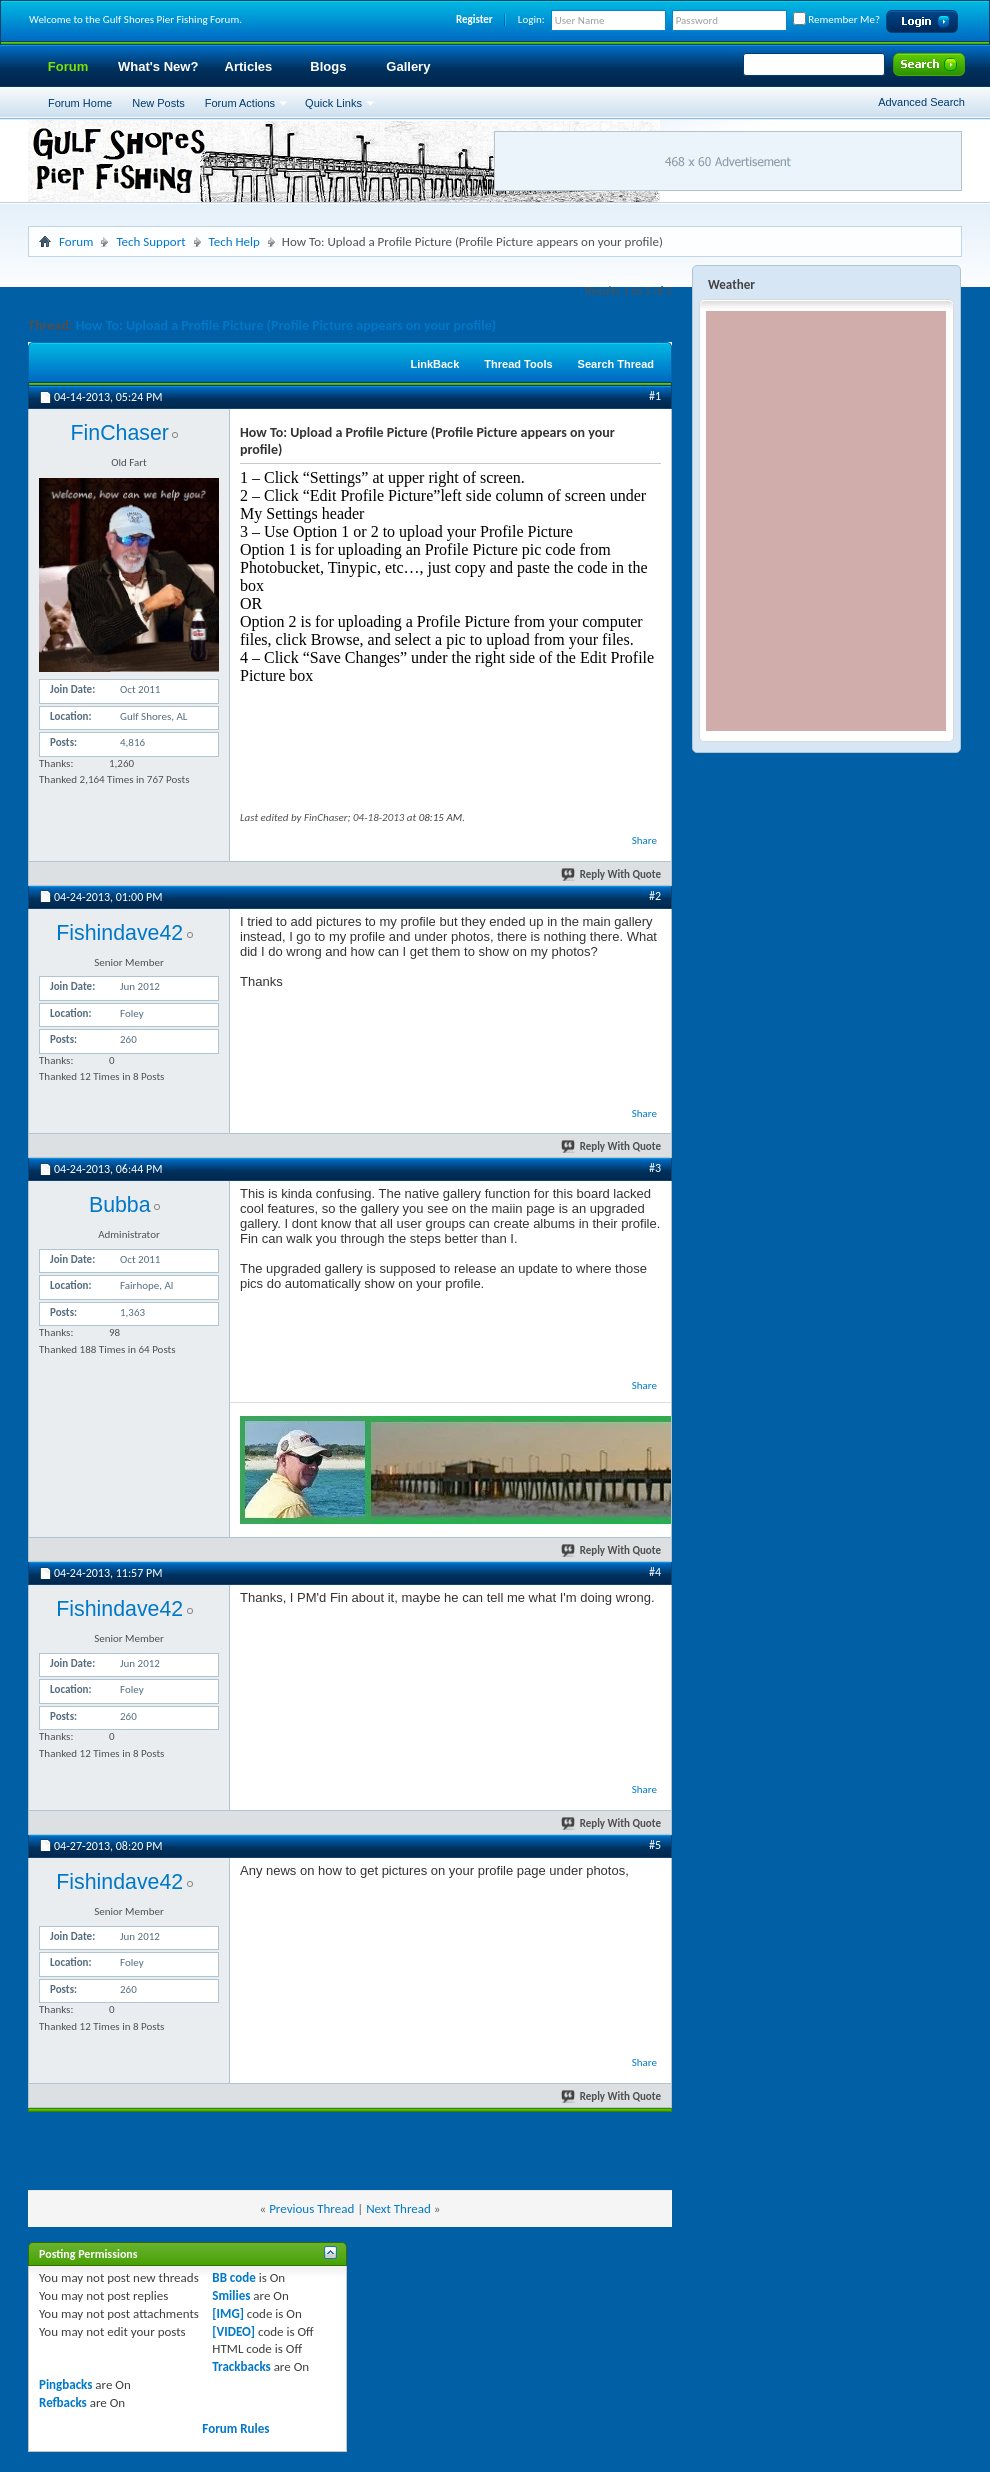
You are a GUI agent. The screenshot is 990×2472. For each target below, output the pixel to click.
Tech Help (234, 241)
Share (644, 840)
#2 (655, 896)
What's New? (158, 66)
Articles (249, 66)
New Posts (158, 103)
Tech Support (150, 241)
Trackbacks (241, 2366)
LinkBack (434, 364)
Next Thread (398, 2208)
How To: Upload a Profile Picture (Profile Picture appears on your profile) (286, 325)
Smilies (231, 2295)
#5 (655, 1845)
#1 (655, 396)
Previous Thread (311, 2208)
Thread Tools (518, 364)
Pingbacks (65, 2384)
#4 (655, 1572)
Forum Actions (240, 103)
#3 (655, 1168)
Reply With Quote (612, 874)
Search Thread (616, 364)
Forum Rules (235, 2428)
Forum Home (80, 103)
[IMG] (228, 2313)
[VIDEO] (233, 2331)
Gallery (408, 66)
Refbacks (63, 2402)
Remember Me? (836, 19)
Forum (68, 66)
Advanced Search (921, 102)
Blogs (328, 66)
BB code (233, 2277)
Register (474, 19)
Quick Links (333, 103)
